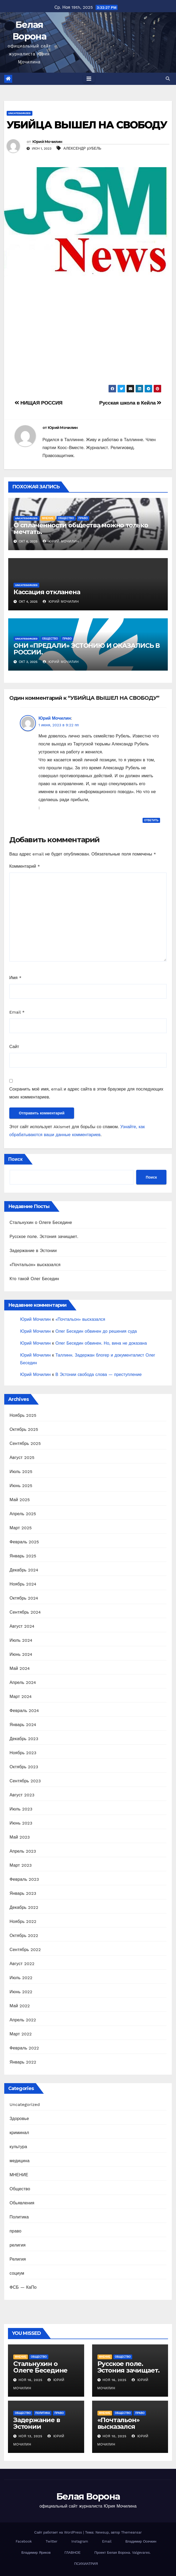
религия (17, 2245)
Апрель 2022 (23, 2019)
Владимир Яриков (36, 2553)
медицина (19, 2160)
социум (17, 2273)
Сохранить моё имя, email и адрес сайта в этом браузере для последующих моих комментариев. (86, 1093)
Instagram (79, 2541)
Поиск (15, 1159)
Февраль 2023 (24, 1879)
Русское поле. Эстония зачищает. (44, 1236)
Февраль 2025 (24, 1541)
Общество (66, 518)
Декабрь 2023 (24, 1738)
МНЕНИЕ (48, 518)
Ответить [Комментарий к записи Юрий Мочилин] (151, 820)
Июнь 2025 (21, 1485)
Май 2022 (20, 2005)
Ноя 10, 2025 (114, 2436)
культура (18, 2146)
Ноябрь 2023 (23, 1752)
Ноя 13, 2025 (30, 2436)
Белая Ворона (88, 2496)
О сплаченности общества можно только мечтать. (81, 528)
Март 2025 (21, 1527)
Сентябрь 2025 (25, 1443)
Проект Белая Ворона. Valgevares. (123, 2553)
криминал (19, 2132)
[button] (168, 78)
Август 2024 (22, 1626)
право (83, 518)
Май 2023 (20, 1837)
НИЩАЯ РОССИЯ (38, 403)
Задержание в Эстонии (33, 1250)
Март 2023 (21, 1865)
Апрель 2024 (23, 1682)
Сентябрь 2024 (25, 1612)
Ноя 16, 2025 (30, 2380)
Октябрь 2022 (24, 1935)
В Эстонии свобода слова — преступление (98, 1374)
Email (17, 1012)
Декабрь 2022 (24, 1907)
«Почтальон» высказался (35, 1264)
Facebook (24, 2541)
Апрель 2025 (23, 1513)
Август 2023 (22, 1794)
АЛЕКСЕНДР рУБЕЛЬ (82, 148)
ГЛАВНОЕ (72, 2553)
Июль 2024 (21, 1640)
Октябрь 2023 (24, 1766)
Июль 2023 (21, 1809)
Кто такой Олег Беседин (34, 1278)
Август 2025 (22, 1457)
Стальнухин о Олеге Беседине (41, 1222)
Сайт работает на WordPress (58, 2532)
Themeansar (131, 2532)
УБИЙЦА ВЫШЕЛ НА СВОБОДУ (87, 125)
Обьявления (22, 2202)
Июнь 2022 (21, 1991)
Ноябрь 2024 (23, 1584)
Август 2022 (22, 1963)
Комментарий (24, 866)
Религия (18, 2259)
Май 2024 (20, 1668)
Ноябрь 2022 (23, 1921)
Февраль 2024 (24, 1710)
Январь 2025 (23, 1555)
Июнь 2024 (21, 1654)
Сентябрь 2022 (25, 1949)
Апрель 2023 (23, 1851)
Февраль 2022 (24, 2048)
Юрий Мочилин (47, 141)
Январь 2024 (23, 1724)
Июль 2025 (21, 1471)
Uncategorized (19, 113)
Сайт (14, 1046)
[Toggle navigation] (89, 79)
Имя (15, 977)
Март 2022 (21, 2033)
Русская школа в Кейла (130, 403)
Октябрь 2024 (24, 1598)
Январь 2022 (23, 2062)
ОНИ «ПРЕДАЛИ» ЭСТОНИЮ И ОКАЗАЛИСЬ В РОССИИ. (87, 649)
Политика (19, 2216)
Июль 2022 (21, 1977)
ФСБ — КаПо (23, 2287)
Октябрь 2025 (24, 1429)
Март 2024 (21, 1696)
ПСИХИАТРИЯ (86, 2564)
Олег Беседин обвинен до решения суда (96, 1331)
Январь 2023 (23, 1893)
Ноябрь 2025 (23, 1415)
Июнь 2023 (21, 1823)
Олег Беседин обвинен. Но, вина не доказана (101, 1343)
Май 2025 (20, 1499)
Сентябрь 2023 (25, 1780)
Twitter (51, 2541)
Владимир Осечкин (140, 2541)
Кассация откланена (47, 592)
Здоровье (19, 2118)
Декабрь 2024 (24, 1569)
